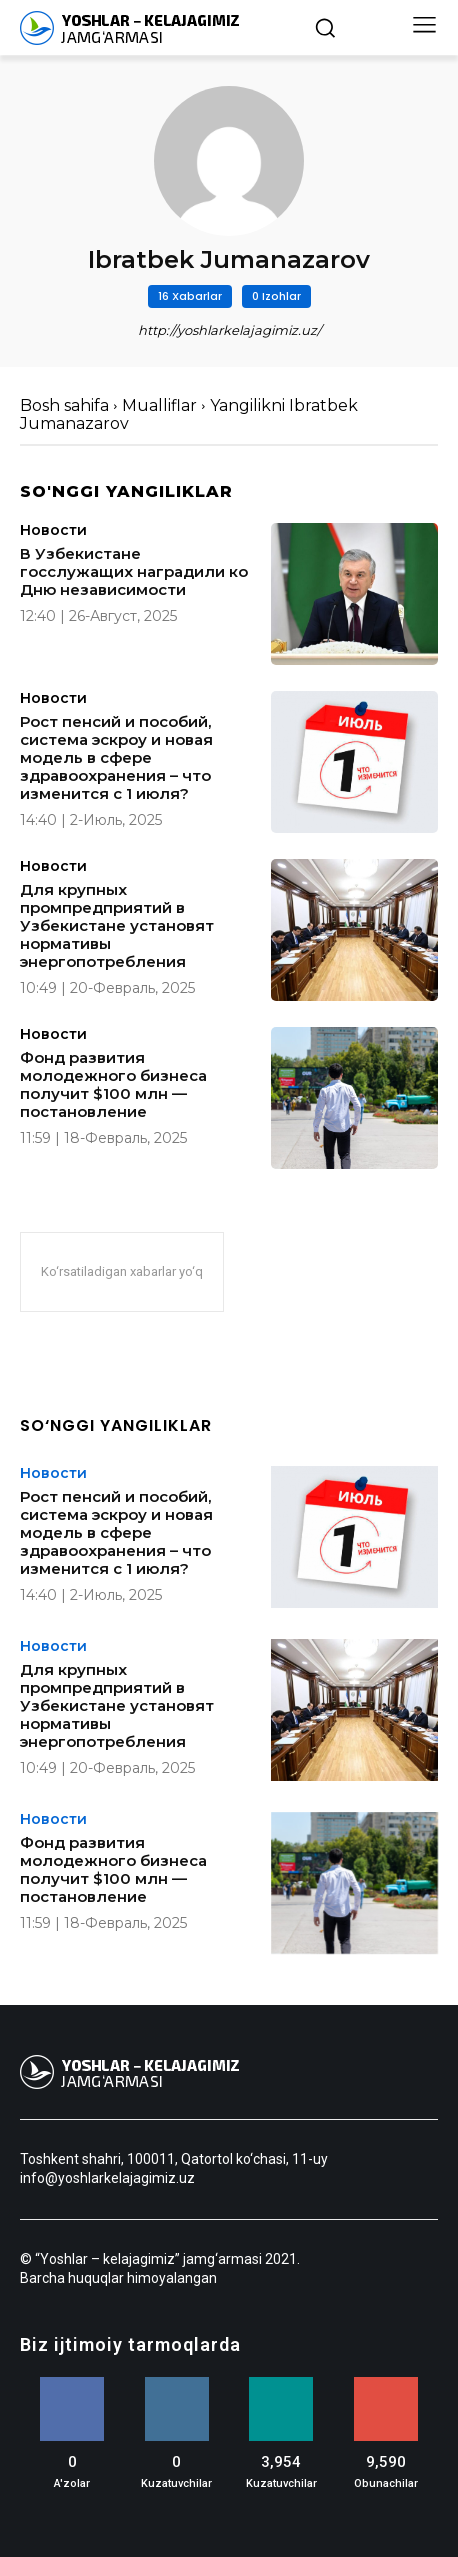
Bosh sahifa (64, 405)
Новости (53, 530)
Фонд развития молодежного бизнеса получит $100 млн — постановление (113, 1084)
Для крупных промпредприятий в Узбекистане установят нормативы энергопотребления (117, 925)
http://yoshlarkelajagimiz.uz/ (229, 330)
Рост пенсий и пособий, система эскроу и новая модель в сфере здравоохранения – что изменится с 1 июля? (116, 757)
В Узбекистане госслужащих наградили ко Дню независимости (134, 571)
